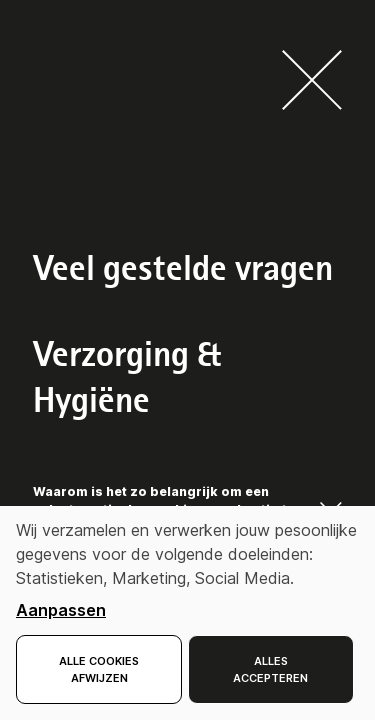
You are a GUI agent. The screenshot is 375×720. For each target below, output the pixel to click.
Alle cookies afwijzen (99, 669)
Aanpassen (61, 610)
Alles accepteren (270, 669)
